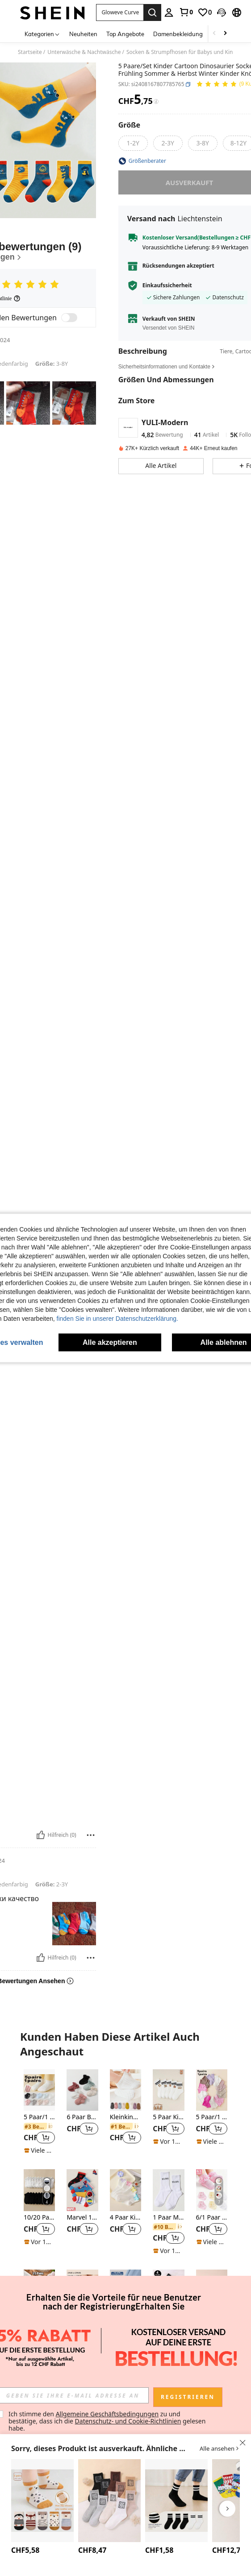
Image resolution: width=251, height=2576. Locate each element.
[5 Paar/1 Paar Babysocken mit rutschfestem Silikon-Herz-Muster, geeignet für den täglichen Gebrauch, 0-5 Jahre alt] (39, 2090)
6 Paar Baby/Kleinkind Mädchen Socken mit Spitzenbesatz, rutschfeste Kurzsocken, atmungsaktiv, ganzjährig (82, 2117)
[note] (39, 2150)
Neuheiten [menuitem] (83, 33)
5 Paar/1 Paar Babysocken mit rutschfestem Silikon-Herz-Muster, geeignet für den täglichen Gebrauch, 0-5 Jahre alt (39, 2117)
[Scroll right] (225, 33)
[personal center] (168, 12)
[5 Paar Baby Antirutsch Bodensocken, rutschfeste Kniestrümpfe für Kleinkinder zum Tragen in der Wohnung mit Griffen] (42, 2500)
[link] (186, 12)
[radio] (133, 143)
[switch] (69, 317)
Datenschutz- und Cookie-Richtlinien (128, 2421)
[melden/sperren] (90, 1835)
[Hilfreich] (40, 1835)
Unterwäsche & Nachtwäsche (84, 52)
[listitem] (39, 2112)
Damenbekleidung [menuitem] (178, 33)
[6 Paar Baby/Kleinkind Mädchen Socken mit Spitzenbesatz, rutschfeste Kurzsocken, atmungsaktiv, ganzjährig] (82, 2090)
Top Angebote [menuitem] (125, 33)
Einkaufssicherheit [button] (167, 285)
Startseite (30, 52)
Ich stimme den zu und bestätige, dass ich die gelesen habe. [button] (107, 2421)
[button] (221, 12)
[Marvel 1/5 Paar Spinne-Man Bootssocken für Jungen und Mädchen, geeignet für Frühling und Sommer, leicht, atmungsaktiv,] (82, 2190)
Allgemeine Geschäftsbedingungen (107, 2414)
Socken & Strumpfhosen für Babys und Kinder (184, 52)
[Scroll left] (214, 33)
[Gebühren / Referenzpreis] (156, 102)
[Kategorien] (42, 33)
